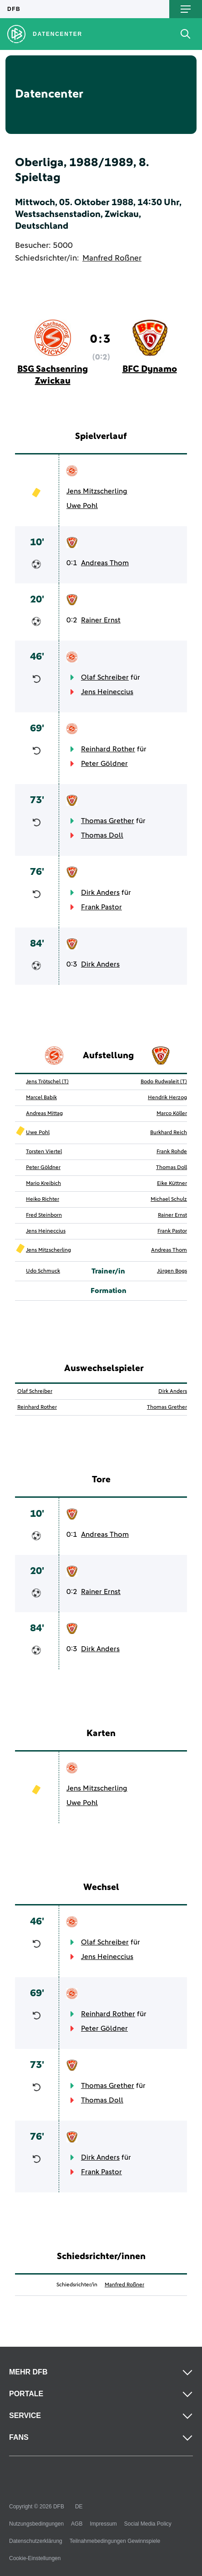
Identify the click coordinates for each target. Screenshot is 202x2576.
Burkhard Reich (168, 1132)
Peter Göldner (104, 763)
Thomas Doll (102, 835)
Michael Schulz (169, 1199)
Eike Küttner (172, 1183)
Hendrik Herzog (167, 1097)
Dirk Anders (100, 892)
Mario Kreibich (43, 1183)
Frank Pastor (101, 907)
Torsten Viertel (44, 1152)
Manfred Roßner (111, 258)
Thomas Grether (107, 820)
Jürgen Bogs (172, 1271)
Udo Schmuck (43, 1271)
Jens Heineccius (107, 692)
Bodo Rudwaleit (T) (164, 1082)
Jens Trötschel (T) (47, 1082)
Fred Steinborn (44, 1215)
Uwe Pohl (82, 505)
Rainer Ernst (101, 620)
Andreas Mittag (44, 1113)
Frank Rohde (172, 1152)
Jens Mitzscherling (96, 491)
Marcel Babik (41, 1097)
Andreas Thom (105, 563)
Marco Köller (172, 1113)
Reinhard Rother (108, 749)
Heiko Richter (42, 1199)
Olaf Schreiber (105, 677)
